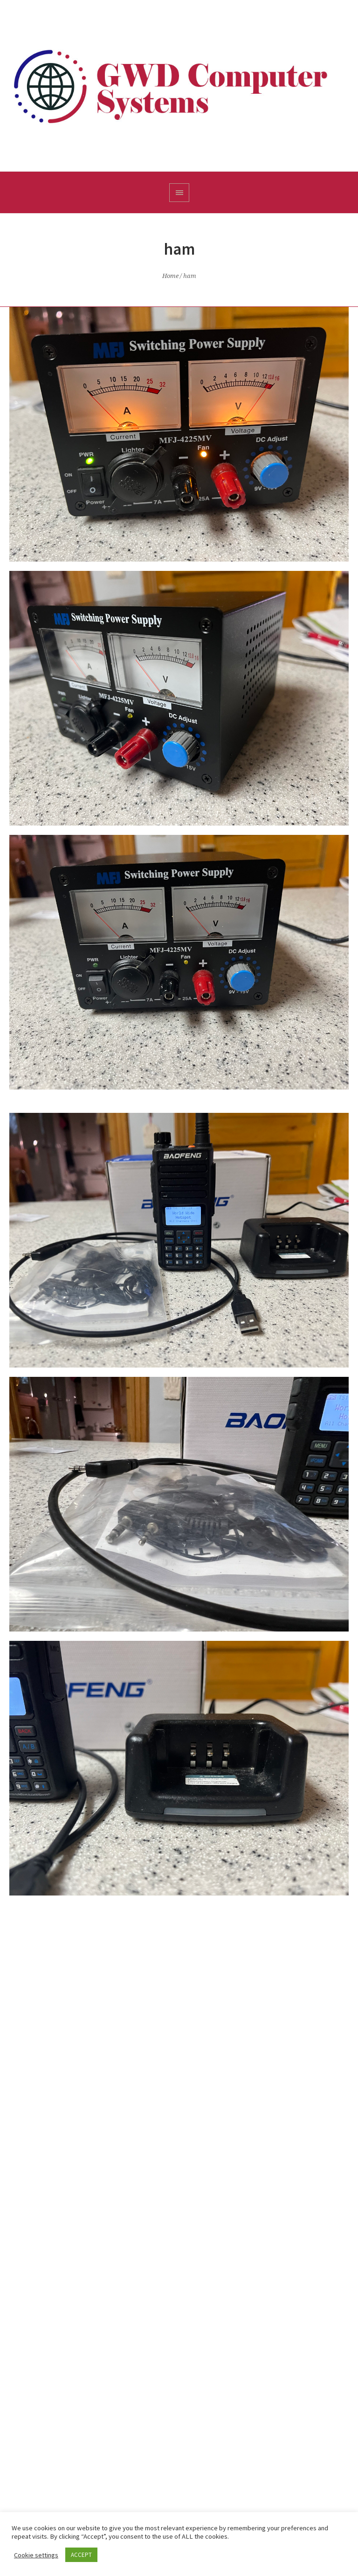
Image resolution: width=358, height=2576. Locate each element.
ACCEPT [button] (81, 2555)
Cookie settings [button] (36, 2555)
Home (170, 275)
